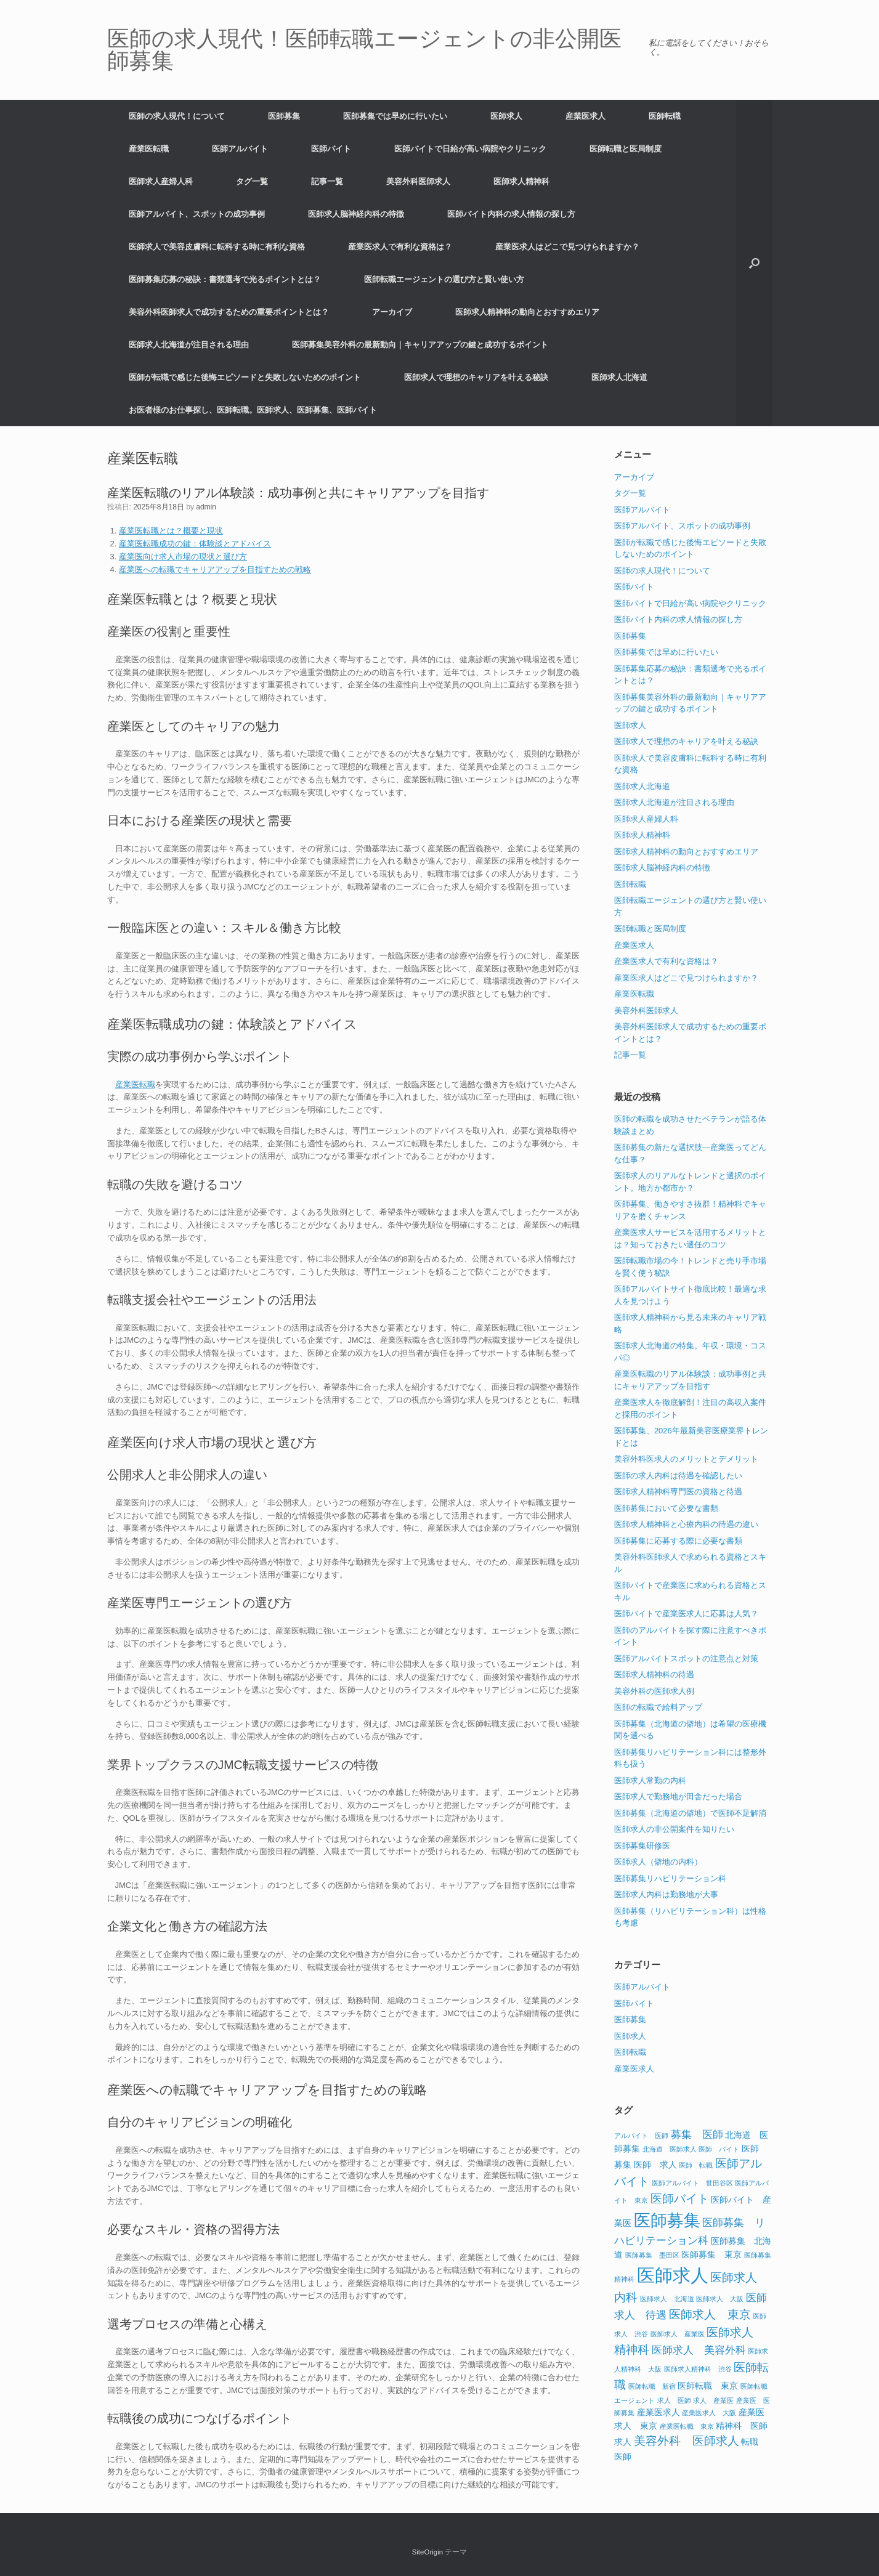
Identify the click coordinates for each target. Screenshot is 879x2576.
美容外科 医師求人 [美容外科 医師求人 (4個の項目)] (686, 2440)
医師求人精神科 (521, 181)
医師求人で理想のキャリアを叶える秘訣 (476, 377)
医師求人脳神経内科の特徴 (356, 214)
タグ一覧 (252, 181)
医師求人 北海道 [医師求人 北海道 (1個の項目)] (667, 2299)
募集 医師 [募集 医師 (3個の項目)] (697, 2135)
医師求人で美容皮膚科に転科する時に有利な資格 (217, 246)
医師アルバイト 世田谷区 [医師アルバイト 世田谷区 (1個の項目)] (692, 2183)
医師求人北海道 (619, 377)
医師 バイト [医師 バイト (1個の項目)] (719, 2149)
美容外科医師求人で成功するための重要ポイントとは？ (229, 312)
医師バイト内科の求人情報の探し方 (511, 214)
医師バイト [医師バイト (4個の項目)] (679, 2198)
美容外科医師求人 (418, 181)
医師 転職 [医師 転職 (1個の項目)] (696, 2165)
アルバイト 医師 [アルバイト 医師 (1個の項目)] (641, 2135)
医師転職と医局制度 (625, 148)
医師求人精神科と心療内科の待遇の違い (686, 1524)
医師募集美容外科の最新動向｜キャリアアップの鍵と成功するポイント (420, 344)
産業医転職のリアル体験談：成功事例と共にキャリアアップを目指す (298, 493)
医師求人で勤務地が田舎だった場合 (678, 1796)
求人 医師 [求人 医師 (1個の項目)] (674, 2400)
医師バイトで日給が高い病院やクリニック (470, 148)
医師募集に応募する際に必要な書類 (678, 1540)
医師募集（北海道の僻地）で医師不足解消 (690, 1813)
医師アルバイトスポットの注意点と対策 (686, 1658)
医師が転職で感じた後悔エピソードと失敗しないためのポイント (245, 377)
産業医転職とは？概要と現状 (171, 530)
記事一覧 (327, 181)
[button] (754, 263)
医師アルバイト (240, 148)
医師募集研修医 (642, 1845)
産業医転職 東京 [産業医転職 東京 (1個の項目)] (687, 2426)
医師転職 (665, 116)
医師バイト (331, 148)
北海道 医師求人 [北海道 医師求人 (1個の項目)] (669, 2149)
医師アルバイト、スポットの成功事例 (197, 214)
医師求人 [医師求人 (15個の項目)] (672, 2275)
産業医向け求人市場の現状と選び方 (183, 556)
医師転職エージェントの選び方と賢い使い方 (444, 279)
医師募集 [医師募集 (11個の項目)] (667, 2220)
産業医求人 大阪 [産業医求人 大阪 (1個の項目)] (709, 2412)
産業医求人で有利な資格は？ (400, 246)
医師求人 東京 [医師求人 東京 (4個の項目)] (710, 2314)
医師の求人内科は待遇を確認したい (678, 1475)
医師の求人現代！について (177, 116)
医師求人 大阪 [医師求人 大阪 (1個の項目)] (719, 2299)
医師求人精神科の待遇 (654, 1674)
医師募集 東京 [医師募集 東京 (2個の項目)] (711, 2254)
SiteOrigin (428, 2552)
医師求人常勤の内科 (650, 1780)
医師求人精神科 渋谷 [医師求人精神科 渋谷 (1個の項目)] (698, 2369)
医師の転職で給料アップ (658, 1707)
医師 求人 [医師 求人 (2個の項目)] (655, 2164)
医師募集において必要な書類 (666, 1508)
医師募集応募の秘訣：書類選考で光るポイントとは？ (225, 279)
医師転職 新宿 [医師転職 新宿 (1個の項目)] (652, 2386)
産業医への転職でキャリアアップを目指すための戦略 (215, 569)
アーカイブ (392, 312)
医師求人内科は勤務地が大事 (666, 1894)
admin (206, 507)
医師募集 (284, 116)
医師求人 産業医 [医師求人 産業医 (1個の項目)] (677, 2334)
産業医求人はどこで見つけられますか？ (567, 246)
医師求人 (506, 116)
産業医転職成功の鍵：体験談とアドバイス (195, 543)
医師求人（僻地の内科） (658, 1861)
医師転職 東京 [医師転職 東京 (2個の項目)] (708, 2386)
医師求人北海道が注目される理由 (189, 344)
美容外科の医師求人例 (654, 1691)
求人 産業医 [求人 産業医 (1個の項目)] (713, 2400)
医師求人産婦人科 (161, 181)
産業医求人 (585, 116)
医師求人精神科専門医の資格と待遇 (678, 1491)
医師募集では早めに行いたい (395, 116)
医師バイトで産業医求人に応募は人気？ (686, 1613)
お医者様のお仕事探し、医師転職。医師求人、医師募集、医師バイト (253, 410)
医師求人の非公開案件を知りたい (674, 1829)
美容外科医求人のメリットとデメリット (686, 1459)
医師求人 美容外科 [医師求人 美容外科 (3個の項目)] (699, 2350)
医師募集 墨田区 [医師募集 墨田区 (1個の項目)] (652, 2255)
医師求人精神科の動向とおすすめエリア (527, 312)
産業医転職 (149, 148)
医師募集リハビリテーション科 (670, 1878)
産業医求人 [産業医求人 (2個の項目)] (658, 2412)
